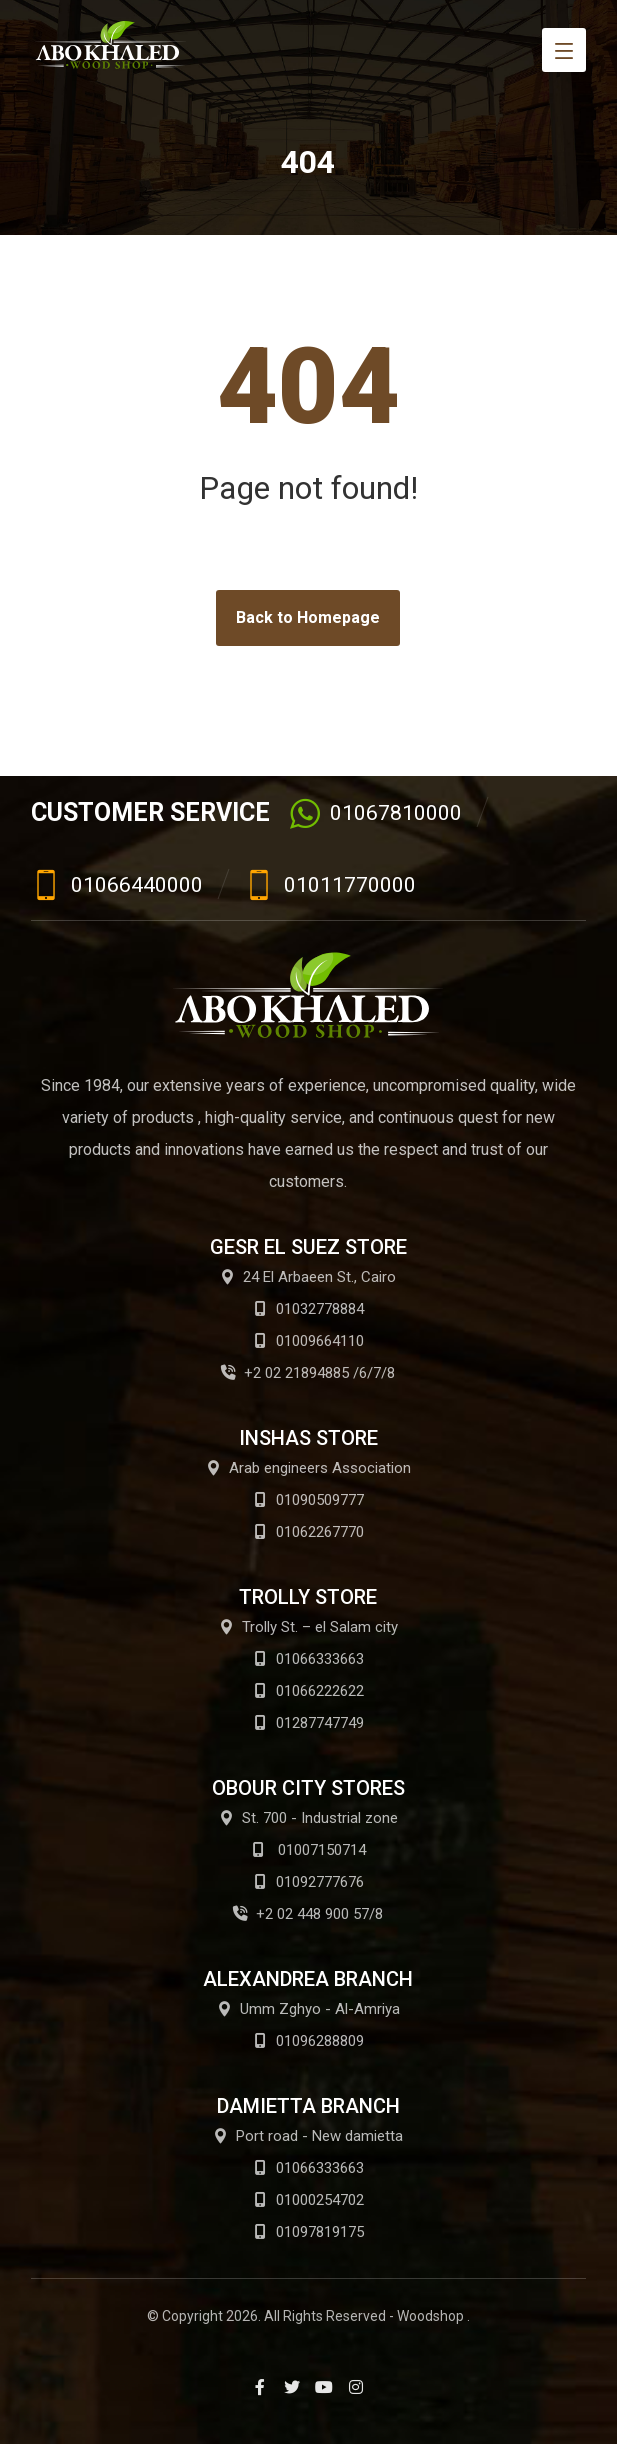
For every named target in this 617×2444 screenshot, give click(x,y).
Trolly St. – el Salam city (308, 1627)
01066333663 (308, 1659)
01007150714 (308, 1850)
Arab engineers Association (308, 1468)
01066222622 (308, 1691)
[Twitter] (292, 2387)
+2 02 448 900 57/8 (308, 1914)
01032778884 (308, 1309)
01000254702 (308, 2200)
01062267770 (308, 1532)
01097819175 (308, 2232)
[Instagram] (356, 2387)
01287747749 (308, 1723)
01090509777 (308, 1500)
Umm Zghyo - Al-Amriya (308, 2009)
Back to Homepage (308, 617)
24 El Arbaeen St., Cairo (308, 1277)
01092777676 (308, 1882)
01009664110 (308, 1341)
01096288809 (308, 2041)
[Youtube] (324, 2387)
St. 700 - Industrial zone (308, 1818)
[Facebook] (260, 2387)
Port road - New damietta (308, 2136)
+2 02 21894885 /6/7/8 (308, 1373)
